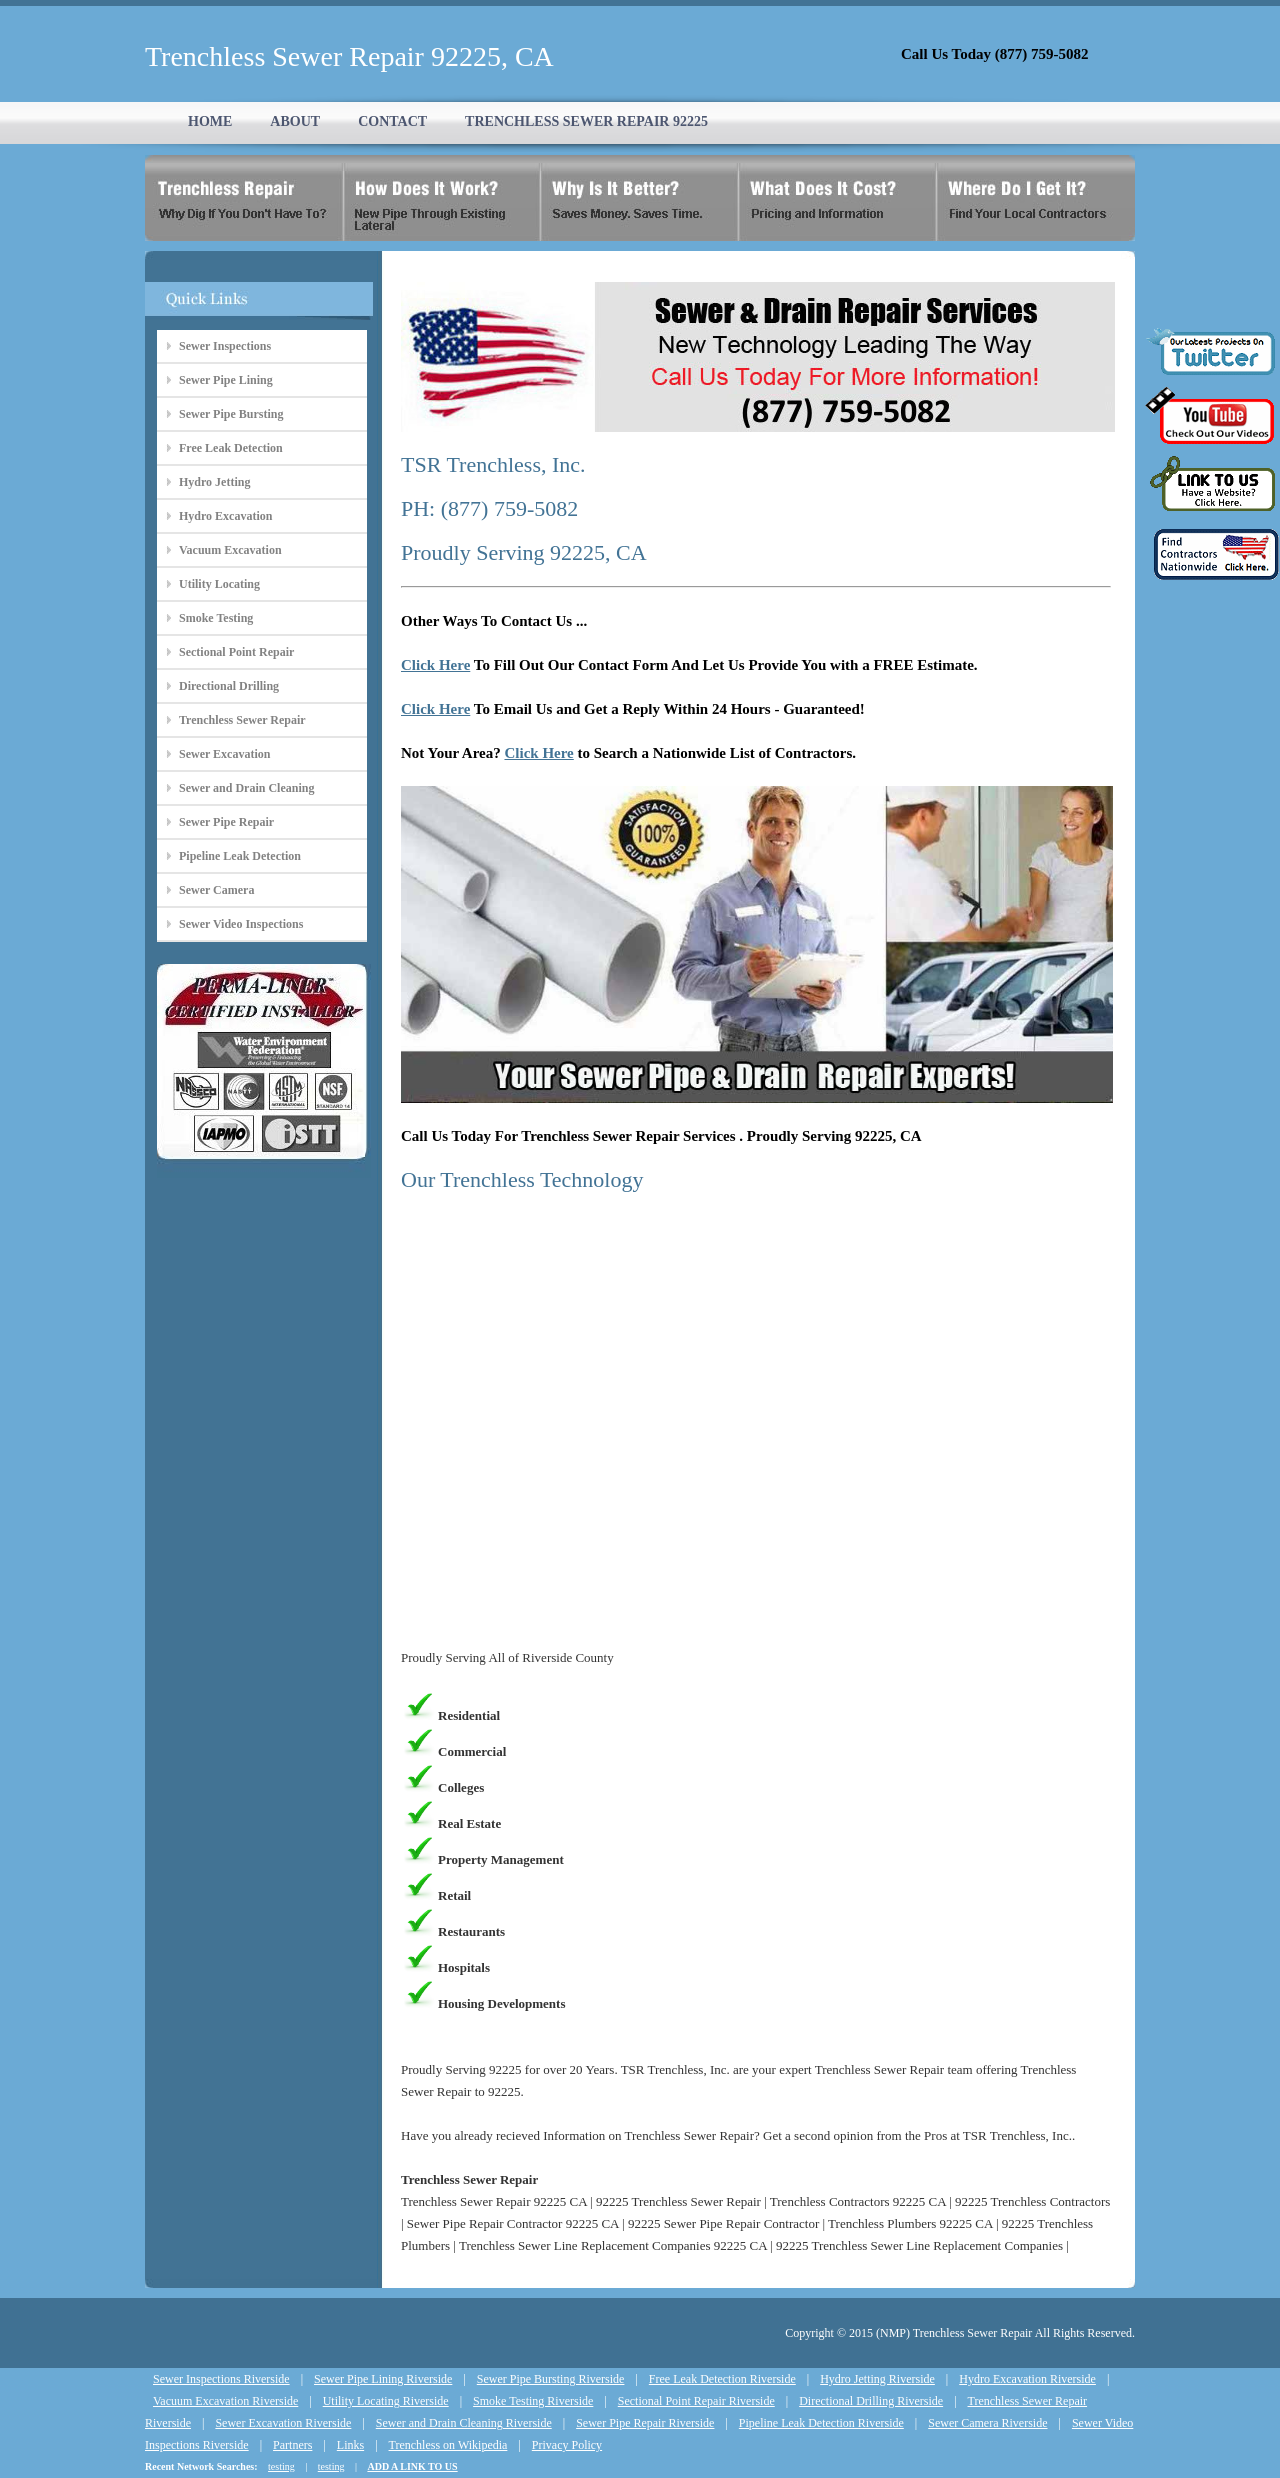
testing (281, 2466)
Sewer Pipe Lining (226, 380)
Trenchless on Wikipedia (448, 2445)
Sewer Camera (216, 890)
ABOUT (295, 121)
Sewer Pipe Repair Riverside (645, 2423)
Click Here (435, 665)
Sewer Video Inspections (241, 924)
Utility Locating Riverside (386, 2401)
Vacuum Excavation (230, 550)
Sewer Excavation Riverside (283, 2423)
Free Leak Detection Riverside (722, 2379)
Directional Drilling (229, 686)
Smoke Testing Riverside (533, 2401)
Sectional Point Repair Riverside (696, 2401)
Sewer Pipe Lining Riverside (383, 2379)
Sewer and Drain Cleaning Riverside (464, 2423)
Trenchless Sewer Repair (242, 720)
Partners (292, 2445)
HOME (210, 121)
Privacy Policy (567, 2445)
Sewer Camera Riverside (987, 2423)
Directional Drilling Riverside (871, 2401)
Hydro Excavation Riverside (1027, 2379)
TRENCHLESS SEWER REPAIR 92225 (586, 121)
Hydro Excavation (225, 516)
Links (350, 2445)
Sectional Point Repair (236, 652)
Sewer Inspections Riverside (221, 2379)
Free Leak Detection (231, 448)
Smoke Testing (216, 618)
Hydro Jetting (214, 482)
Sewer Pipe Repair (226, 822)
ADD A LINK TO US (412, 2466)
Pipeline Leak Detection (240, 856)
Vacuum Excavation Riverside (225, 2401)
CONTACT (392, 121)
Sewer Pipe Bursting (231, 414)
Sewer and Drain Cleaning (246, 788)
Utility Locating (219, 584)
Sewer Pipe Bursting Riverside (551, 2379)
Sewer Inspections (225, 346)
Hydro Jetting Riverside (877, 2379)
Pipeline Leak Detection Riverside (821, 2423)
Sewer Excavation (224, 754)
